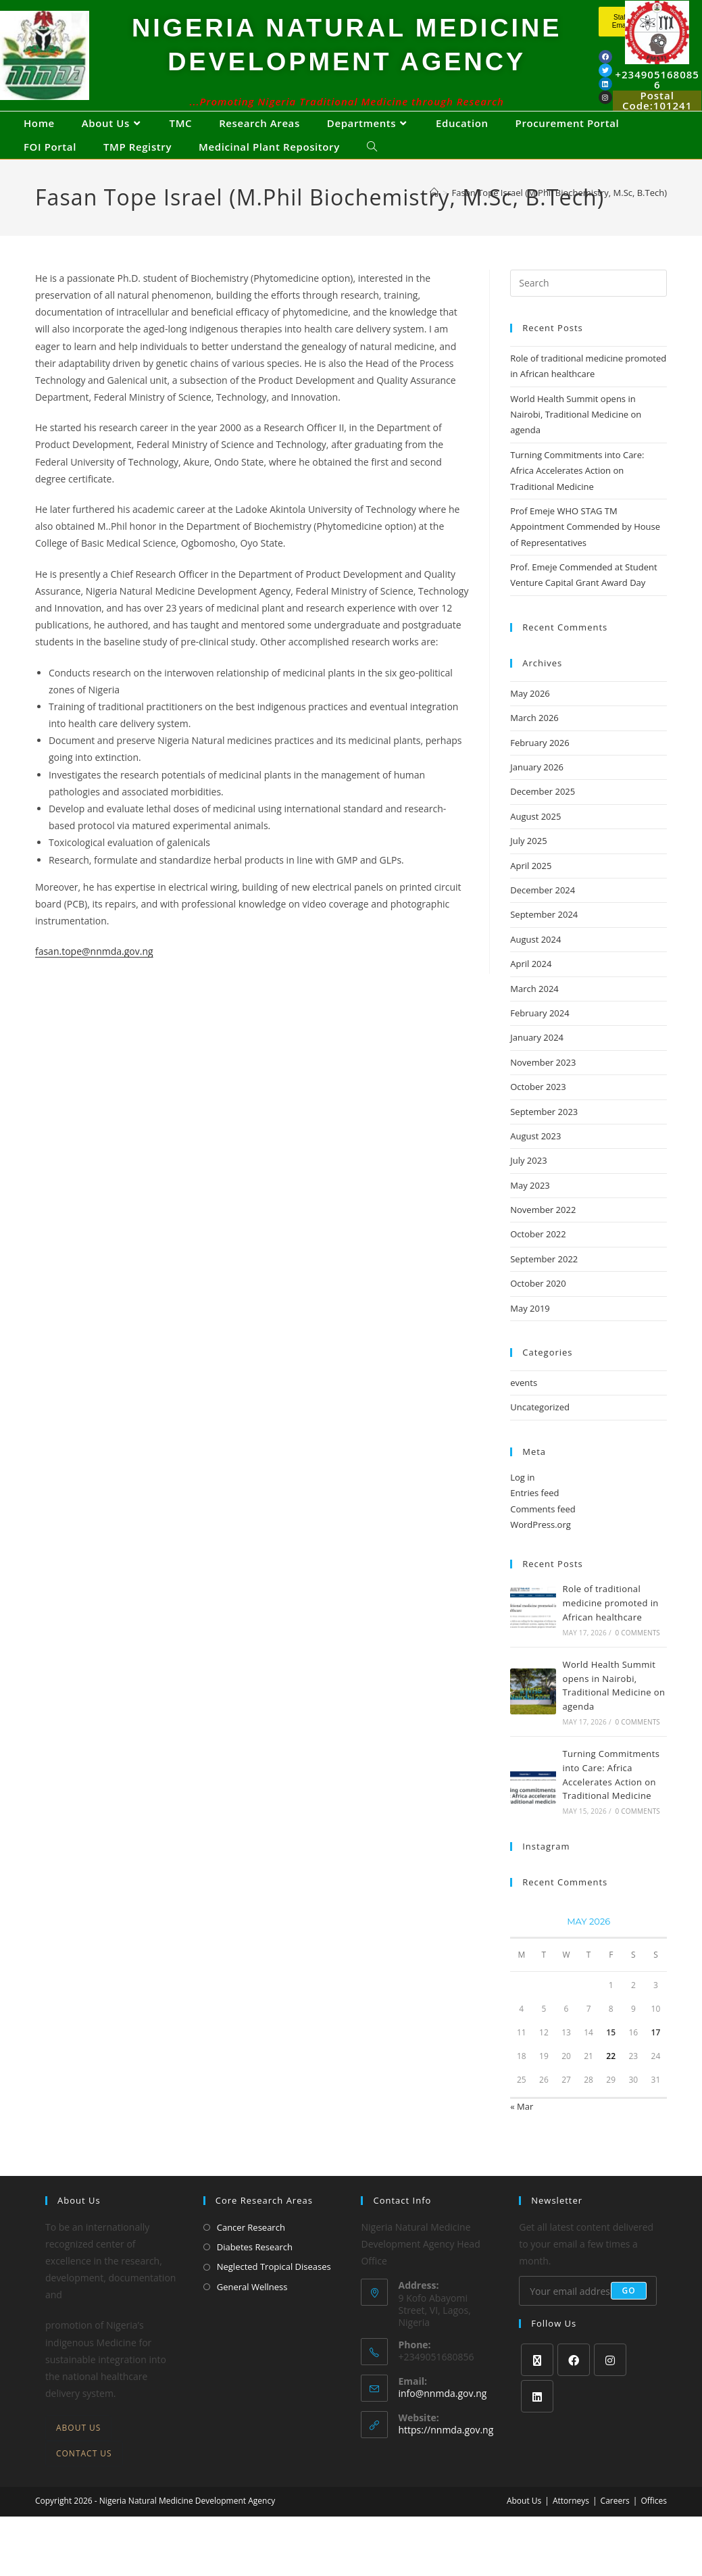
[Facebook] (573, 2385)
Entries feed (534, 1518)
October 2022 (538, 1260)
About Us (78, 2453)
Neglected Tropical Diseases (274, 2292)
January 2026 (536, 793)
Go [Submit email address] (629, 2316)
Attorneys (571, 2526)
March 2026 (534, 743)
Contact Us (84, 2479)
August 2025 (535, 842)
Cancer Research (251, 2253)
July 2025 (528, 866)
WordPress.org (540, 1550)
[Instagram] (610, 2385)
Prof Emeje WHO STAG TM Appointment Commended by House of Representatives (585, 552)
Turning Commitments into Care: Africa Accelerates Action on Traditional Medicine (577, 496)
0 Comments (638, 1658)
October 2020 (538, 1309)
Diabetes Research (255, 2273)
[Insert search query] (588, 308)
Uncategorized (540, 1433)
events (523, 1408)
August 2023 (535, 1162)
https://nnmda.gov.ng (445, 2455)
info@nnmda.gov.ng (442, 2418)
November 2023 (543, 1088)
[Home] (434, 218)
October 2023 (538, 1112)
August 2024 (535, 965)
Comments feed (542, 1535)
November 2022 (543, 1235)
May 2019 (530, 1334)
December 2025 (542, 817)
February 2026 (539, 768)
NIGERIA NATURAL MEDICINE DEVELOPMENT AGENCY (347, 54)
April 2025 (530, 891)
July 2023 (528, 1186)
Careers (615, 2526)
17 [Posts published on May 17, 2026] (656, 2058)
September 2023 (544, 1137)
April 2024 (530, 989)
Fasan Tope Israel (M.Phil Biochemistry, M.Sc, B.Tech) (560, 218)
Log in (522, 1503)
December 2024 (542, 916)
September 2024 (544, 940)
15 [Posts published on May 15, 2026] (611, 2058)
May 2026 (530, 719)
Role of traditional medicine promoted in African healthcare (611, 1628)
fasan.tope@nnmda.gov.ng (94, 976)
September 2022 (544, 1285)
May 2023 (530, 1211)
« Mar (521, 2132)
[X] (537, 2385)
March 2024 (534, 1014)
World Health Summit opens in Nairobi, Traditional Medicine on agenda (575, 440)
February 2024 (539, 1039)
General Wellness (252, 2312)
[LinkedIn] (537, 2422)
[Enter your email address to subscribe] (588, 2316)
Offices (654, 2526)
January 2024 (536, 1063)
